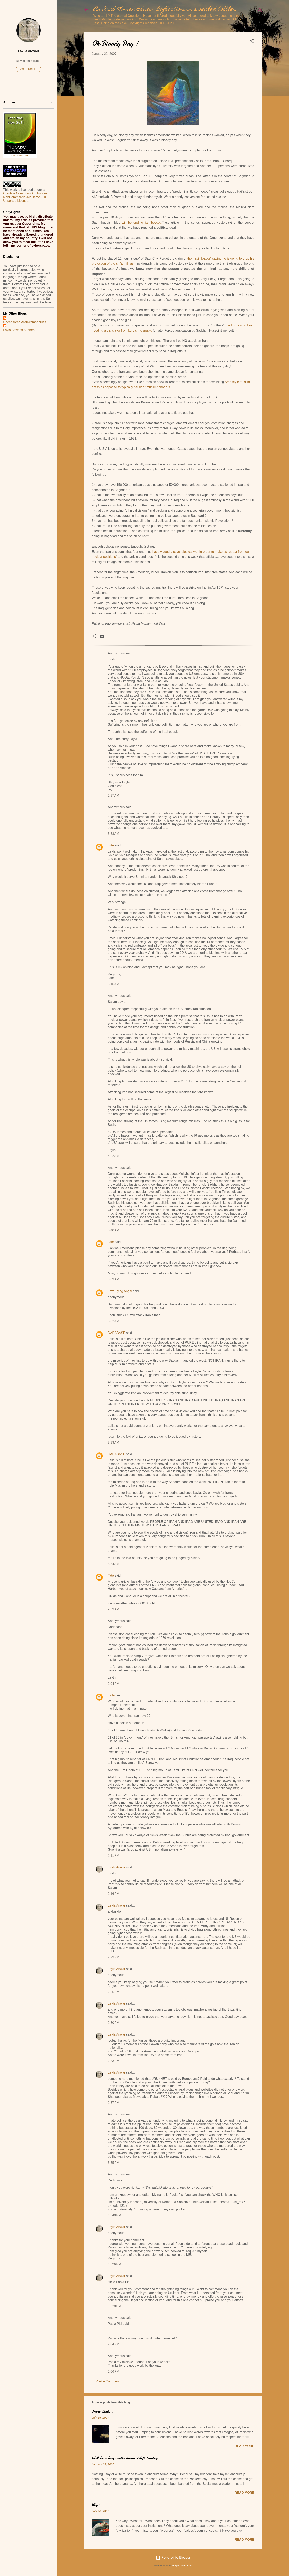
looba (112, 1695)
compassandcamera (182, 2565)
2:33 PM (113, 2061)
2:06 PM (113, 2371)
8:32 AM (113, 1321)
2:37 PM (113, 2102)
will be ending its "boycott (141, 222)
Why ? (96, 2505)
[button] (251, 41)
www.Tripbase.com (19, 156)
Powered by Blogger (173, 2557)
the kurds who (236, 325)
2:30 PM (113, 2022)
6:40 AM (113, 1230)
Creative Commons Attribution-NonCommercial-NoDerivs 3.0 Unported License (25, 197)
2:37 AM (113, 795)
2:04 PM (113, 1683)
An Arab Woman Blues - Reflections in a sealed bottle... (165, 9)
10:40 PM (114, 2215)
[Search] (259, 11)
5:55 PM (113, 2162)
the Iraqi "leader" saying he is (208, 258)
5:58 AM (113, 833)
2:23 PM (113, 1957)
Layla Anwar (116, 1867)
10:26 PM (114, 2264)
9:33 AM (113, 1609)
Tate (111, 845)
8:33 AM (113, 1442)
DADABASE (116, 1333)
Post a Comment (108, 2381)
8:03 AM (113, 1279)
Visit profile (28, 69)
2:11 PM (113, 1855)
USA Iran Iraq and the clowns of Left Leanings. (125, 2458)
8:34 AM (113, 1564)
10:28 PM (114, 2306)
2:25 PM (113, 1992)
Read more (244, 2446)
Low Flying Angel (120, 1291)
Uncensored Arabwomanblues (24, 322)
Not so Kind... (102, 2411)
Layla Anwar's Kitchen (19, 330)
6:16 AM (113, 984)
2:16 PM (113, 1893)
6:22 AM (113, 1156)
